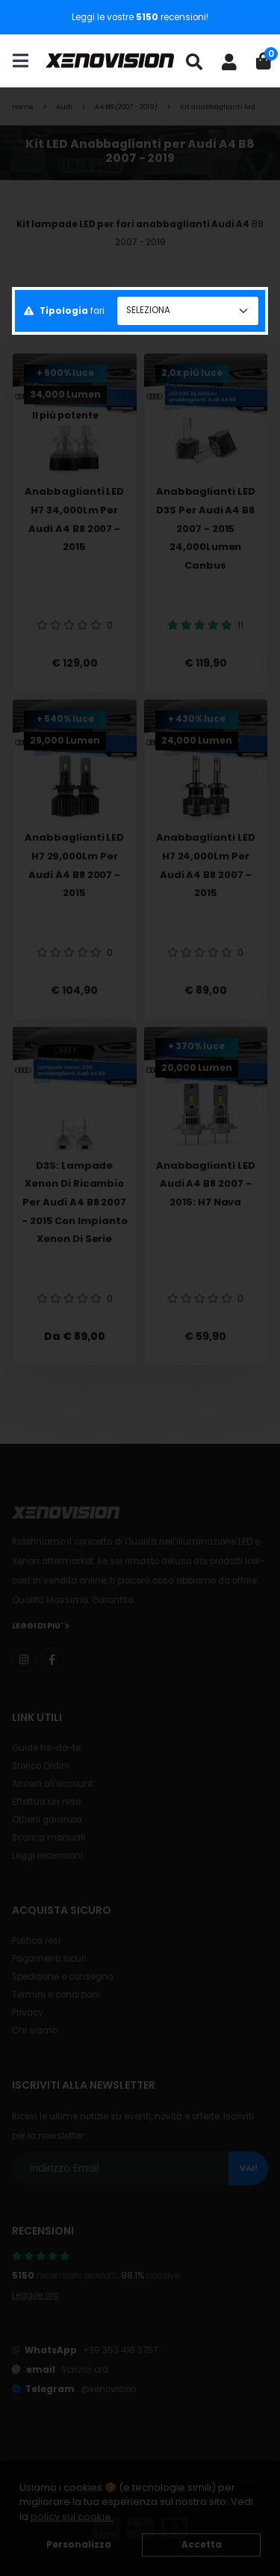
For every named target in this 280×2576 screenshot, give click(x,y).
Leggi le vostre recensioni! (140, 17)
